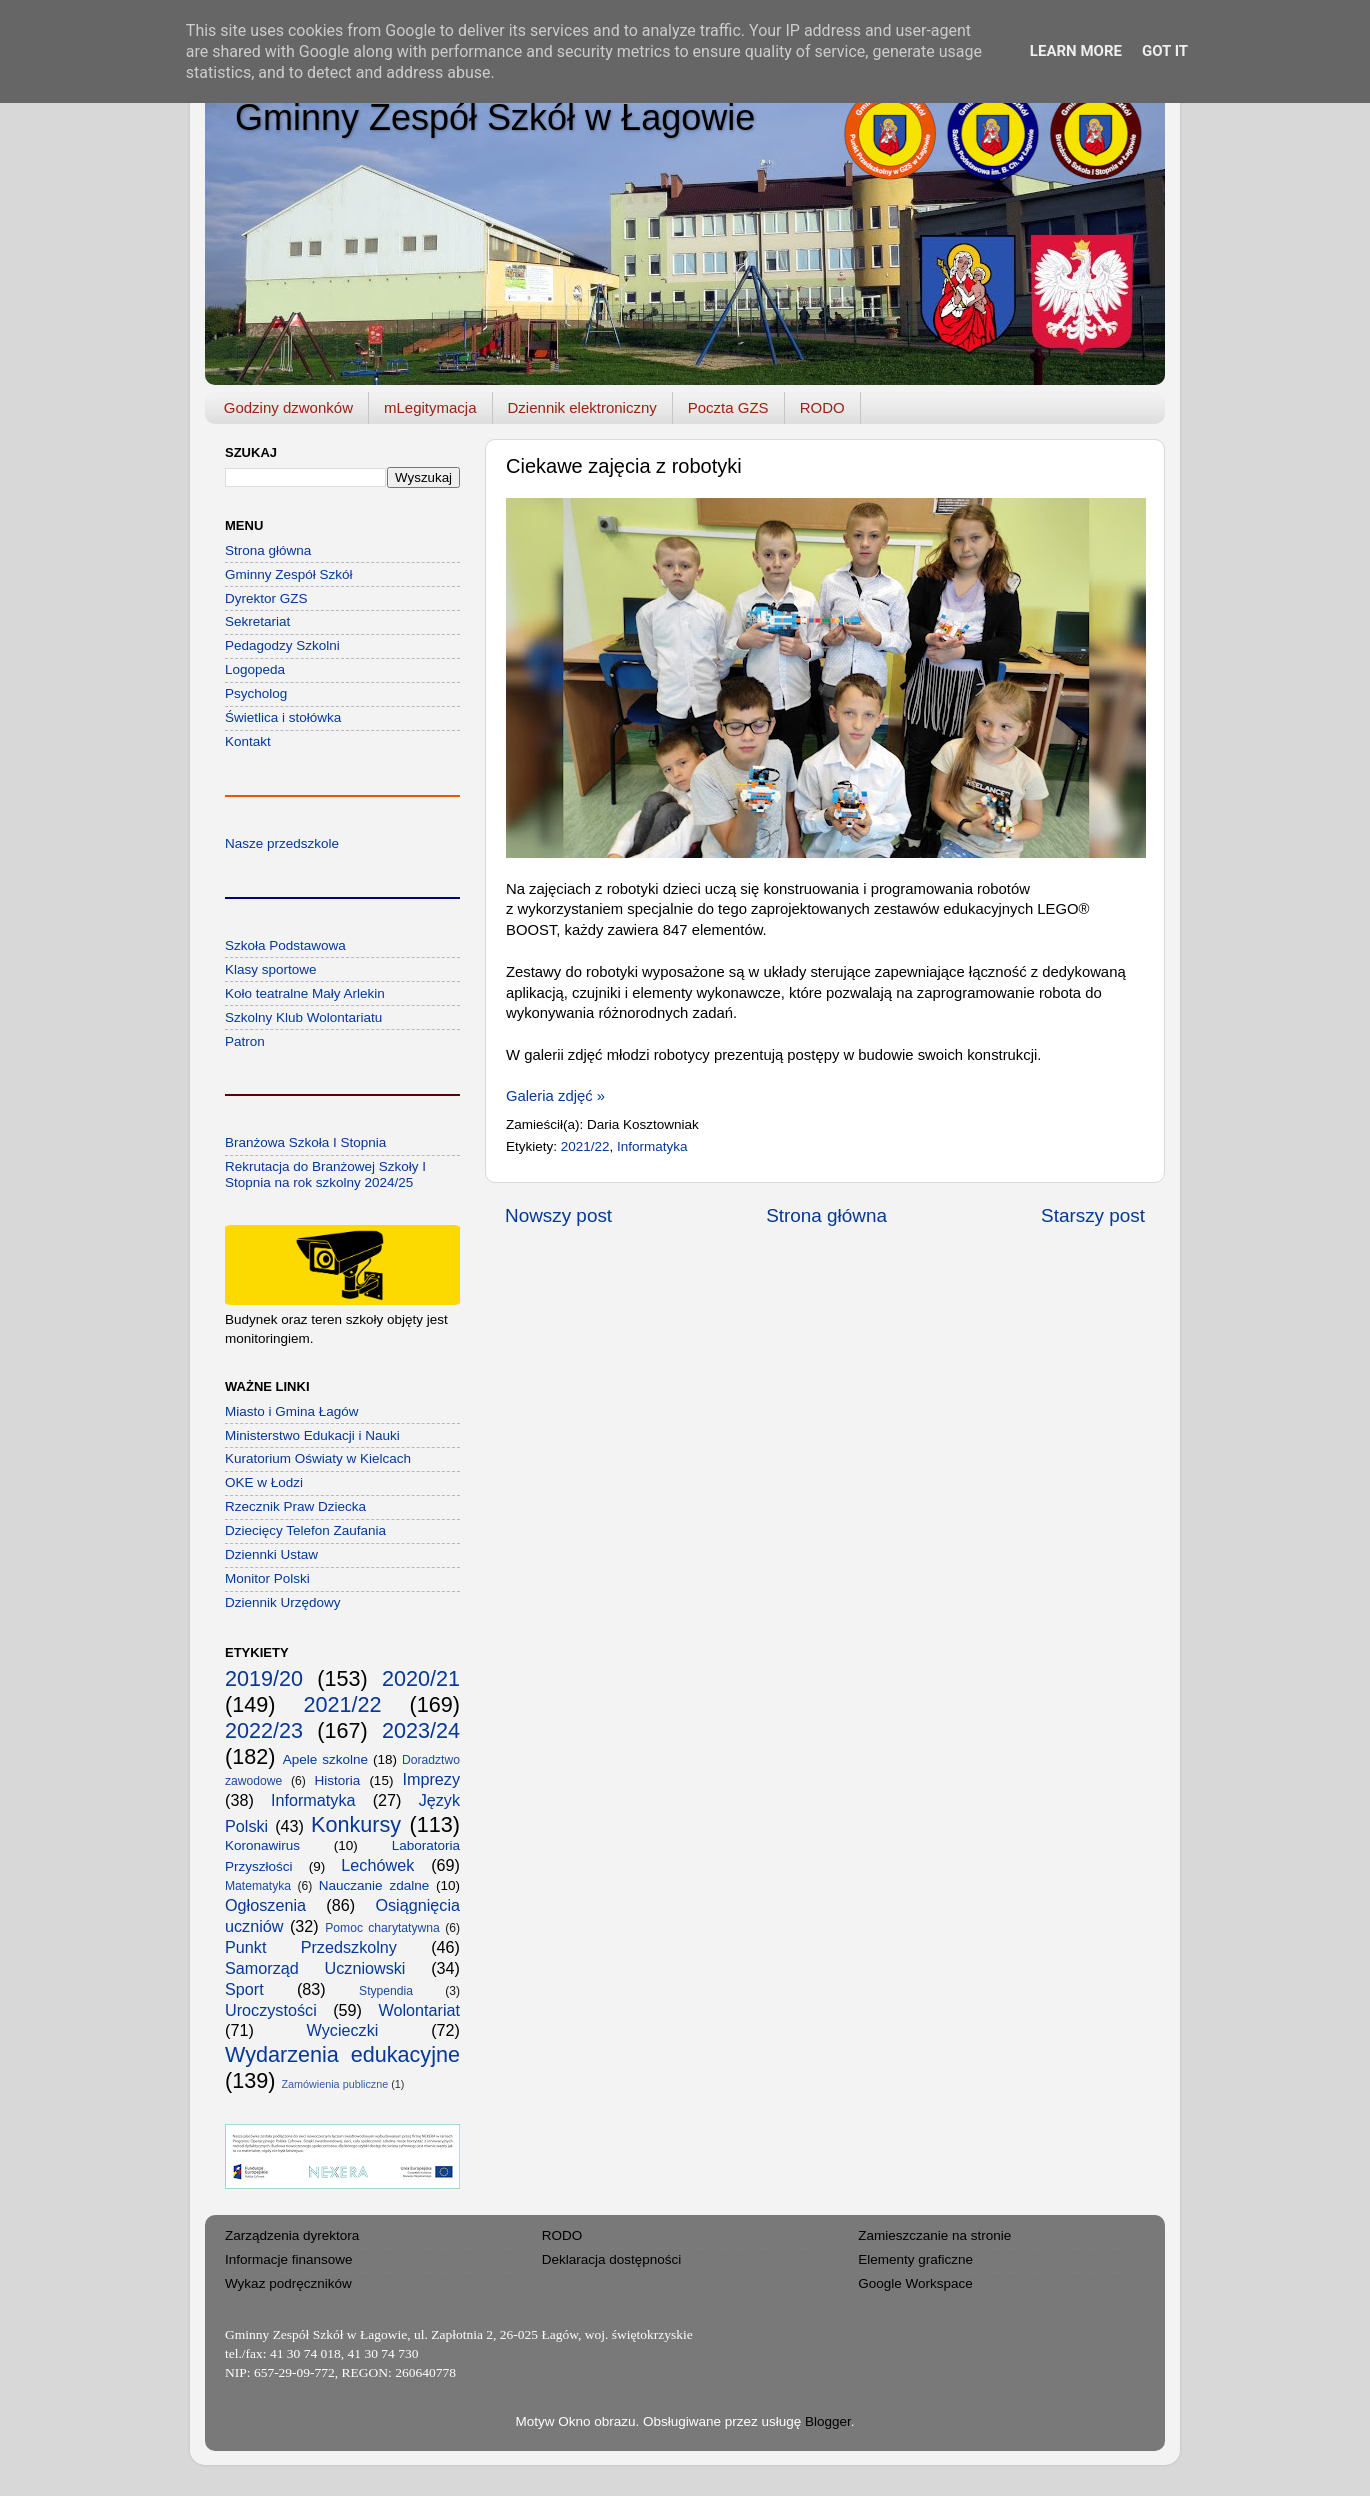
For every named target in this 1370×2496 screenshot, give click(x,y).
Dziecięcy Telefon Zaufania (305, 1530)
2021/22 (585, 1146)
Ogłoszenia (265, 1905)
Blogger (828, 2421)
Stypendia (386, 1991)
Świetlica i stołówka (283, 717)
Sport (244, 1989)
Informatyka (652, 1146)
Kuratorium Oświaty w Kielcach (318, 1458)
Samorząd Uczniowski (315, 1968)
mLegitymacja (430, 407)
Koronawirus (262, 1845)
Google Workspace (915, 2283)
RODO (822, 407)
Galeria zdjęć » (555, 1096)
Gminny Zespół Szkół (289, 574)
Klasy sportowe (271, 969)
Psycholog (256, 693)
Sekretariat (257, 621)
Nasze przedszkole (282, 843)
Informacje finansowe (289, 2259)
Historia (338, 1780)
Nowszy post (558, 1215)
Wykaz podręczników (288, 2283)
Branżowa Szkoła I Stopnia (305, 1142)
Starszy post (1093, 1215)
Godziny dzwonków (288, 407)
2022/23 (264, 1730)
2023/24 (421, 1730)
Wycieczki (343, 2030)
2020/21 (421, 1678)
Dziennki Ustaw (271, 1554)
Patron (245, 1041)
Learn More (1076, 51)
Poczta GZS (728, 407)
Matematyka (258, 1886)
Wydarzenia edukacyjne (342, 2054)
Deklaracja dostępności (612, 2259)
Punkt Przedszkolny (311, 1947)
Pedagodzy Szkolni (282, 645)
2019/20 (264, 1678)
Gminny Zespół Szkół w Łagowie (495, 117)
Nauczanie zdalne (374, 1885)
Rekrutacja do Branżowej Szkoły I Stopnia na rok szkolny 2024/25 (325, 1174)
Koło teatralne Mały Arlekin (305, 993)
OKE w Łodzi (264, 1482)
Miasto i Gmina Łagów (292, 1411)
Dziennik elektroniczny (582, 407)
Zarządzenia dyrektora (292, 2235)
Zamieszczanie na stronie (934, 2235)
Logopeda (255, 669)
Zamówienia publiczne (334, 2084)
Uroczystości (271, 2010)
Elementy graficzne (915, 2259)
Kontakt (248, 741)
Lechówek (377, 1865)
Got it (1165, 51)
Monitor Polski (267, 1578)
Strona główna (826, 1215)
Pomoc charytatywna (382, 1928)
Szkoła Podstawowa (285, 945)
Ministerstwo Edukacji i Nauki (312, 1435)
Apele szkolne (325, 1759)
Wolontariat (419, 2010)
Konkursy (356, 1824)
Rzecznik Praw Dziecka (295, 1506)
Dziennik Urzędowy (283, 1602)
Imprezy (431, 1779)
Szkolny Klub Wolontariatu (303, 1017)
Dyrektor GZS (266, 598)
